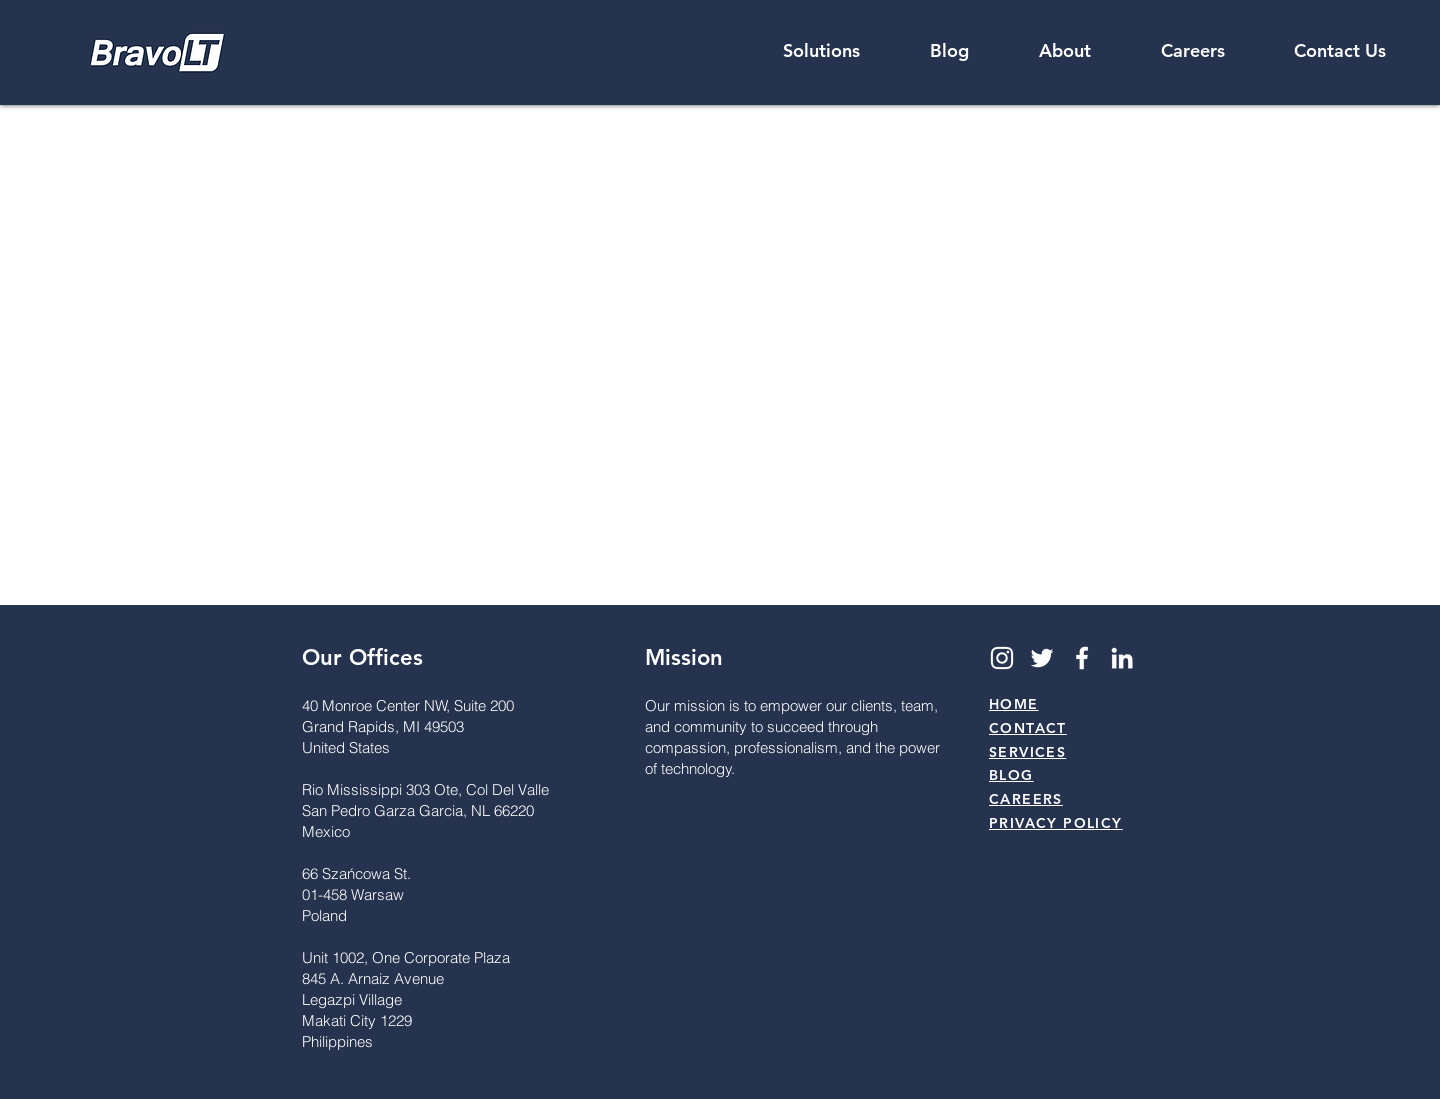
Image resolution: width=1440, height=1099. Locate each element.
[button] (1065, 51)
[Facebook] (1082, 658)
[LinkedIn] (1122, 658)
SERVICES (1027, 752)
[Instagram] (1002, 658)
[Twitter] (1042, 658)
